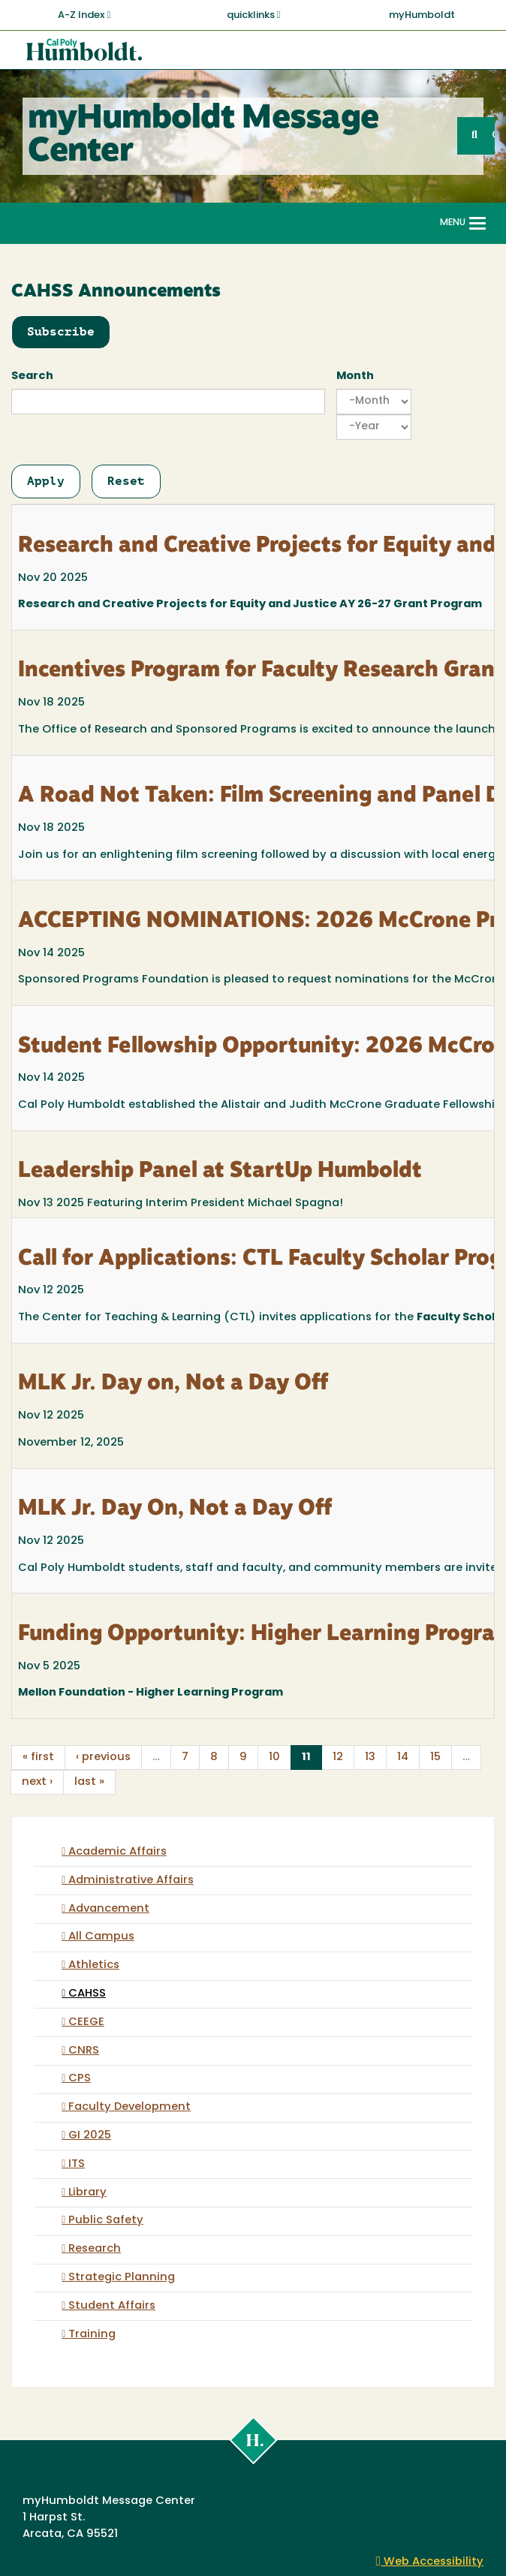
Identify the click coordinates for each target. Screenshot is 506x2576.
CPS (79, 2078)
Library (87, 2192)
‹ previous (103, 1757)
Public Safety (105, 2220)
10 (274, 1757)
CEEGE (86, 2022)
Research (94, 2249)
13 (370, 1757)
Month (355, 376)
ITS (76, 2164)
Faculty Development (129, 2107)
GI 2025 (89, 2135)
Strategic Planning (121, 2277)
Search (32, 376)
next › (37, 1782)
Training (92, 2334)
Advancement (108, 1909)
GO (493, 135)
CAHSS (87, 1994)
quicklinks (254, 15)
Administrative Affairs (131, 1880)
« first (38, 1757)
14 (402, 1757)
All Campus (101, 1937)
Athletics (93, 1965)
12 (338, 1757)
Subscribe (61, 331)
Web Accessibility (430, 2562)
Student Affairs (111, 2306)
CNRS (83, 2051)
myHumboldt (422, 15)
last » (89, 1782)
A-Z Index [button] (84, 15)
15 (435, 1757)
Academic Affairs (117, 1852)
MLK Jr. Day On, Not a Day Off (175, 1509)
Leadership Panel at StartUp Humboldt (220, 1171)
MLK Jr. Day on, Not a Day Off (173, 1384)
